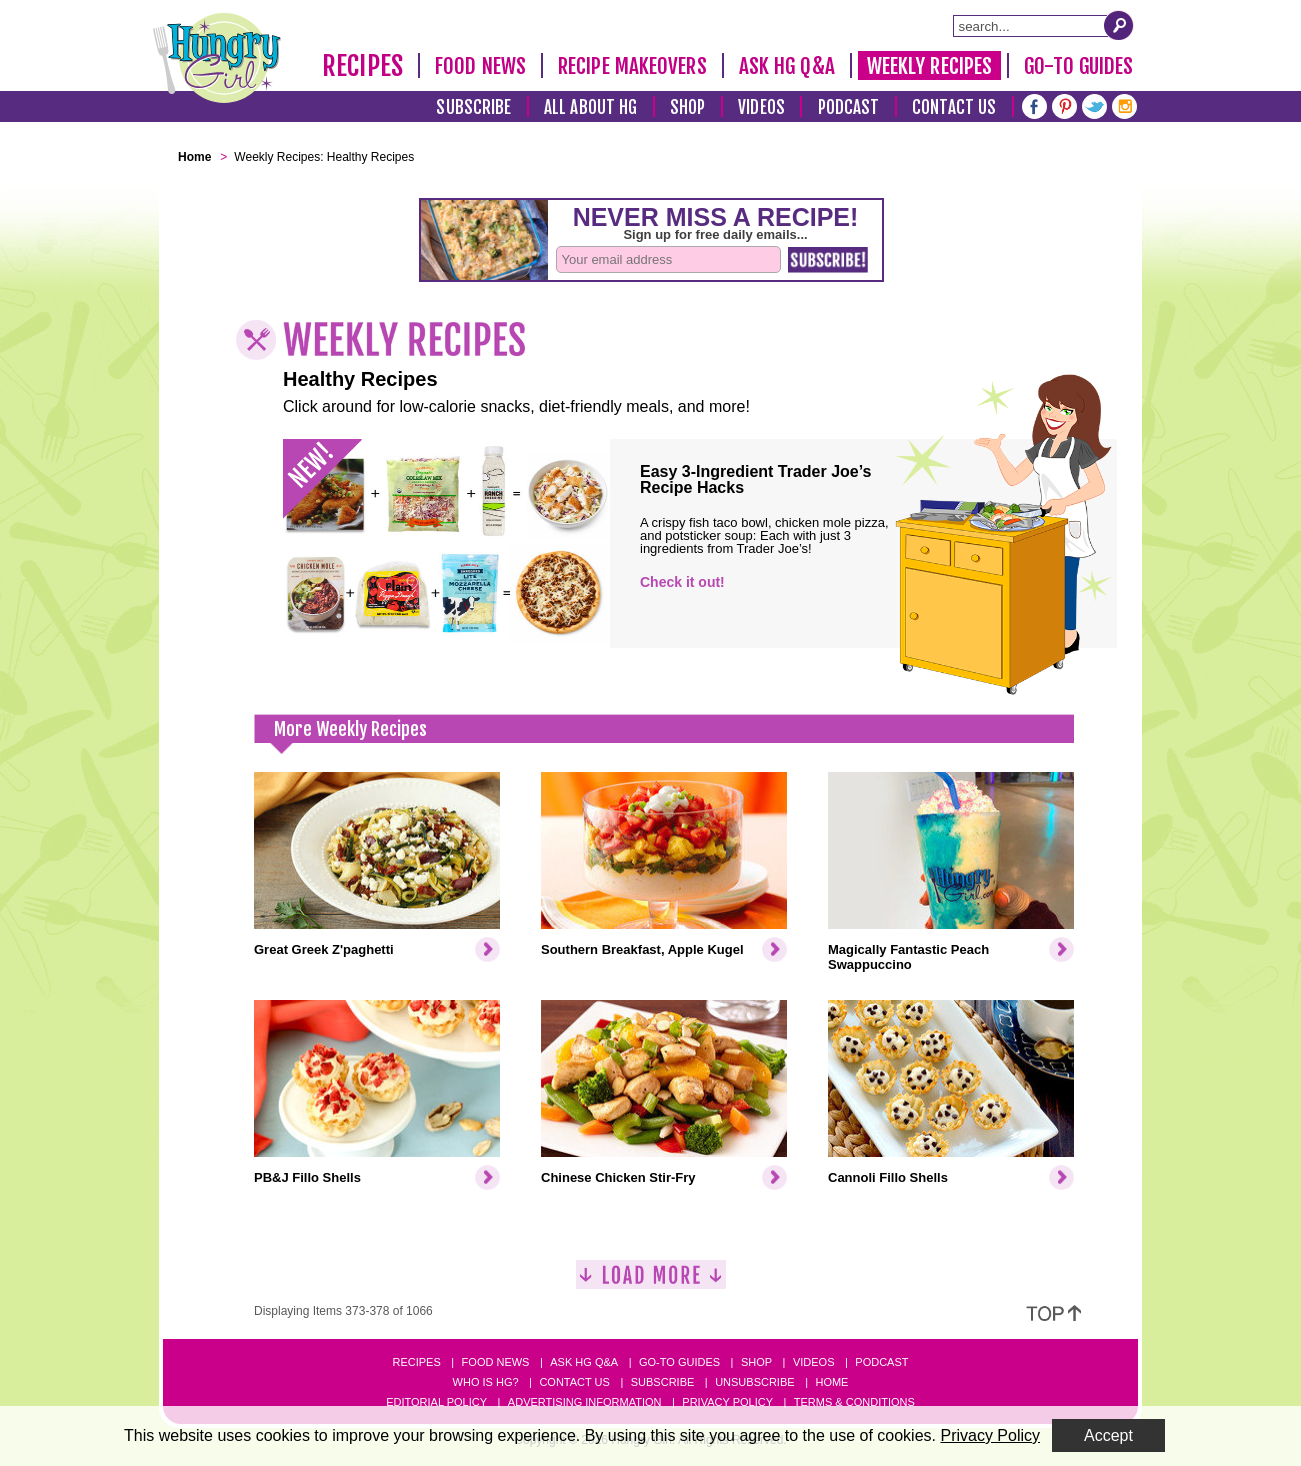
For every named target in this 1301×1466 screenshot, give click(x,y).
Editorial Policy (436, 1402)
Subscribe (473, 107)
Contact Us (954, 107)
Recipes (362, 66)
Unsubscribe (754, 1382)
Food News (480, 66)
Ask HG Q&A (787, 66)
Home (831, 1382)
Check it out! (682, 582)
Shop (687, 107)
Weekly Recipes (929, 66)
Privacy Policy (727, 1402)
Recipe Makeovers (632, 66)
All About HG (590, 107)
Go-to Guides (679, 1362)
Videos (761, 107)
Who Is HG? (486, 1382)
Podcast (849, 107)
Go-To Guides (1078, 66)
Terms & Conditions (854, 1402)
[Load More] (651, 1282)
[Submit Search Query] (1119, 25)
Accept (1108, 1435)
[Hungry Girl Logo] (217, 58)
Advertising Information (585, 1402)
